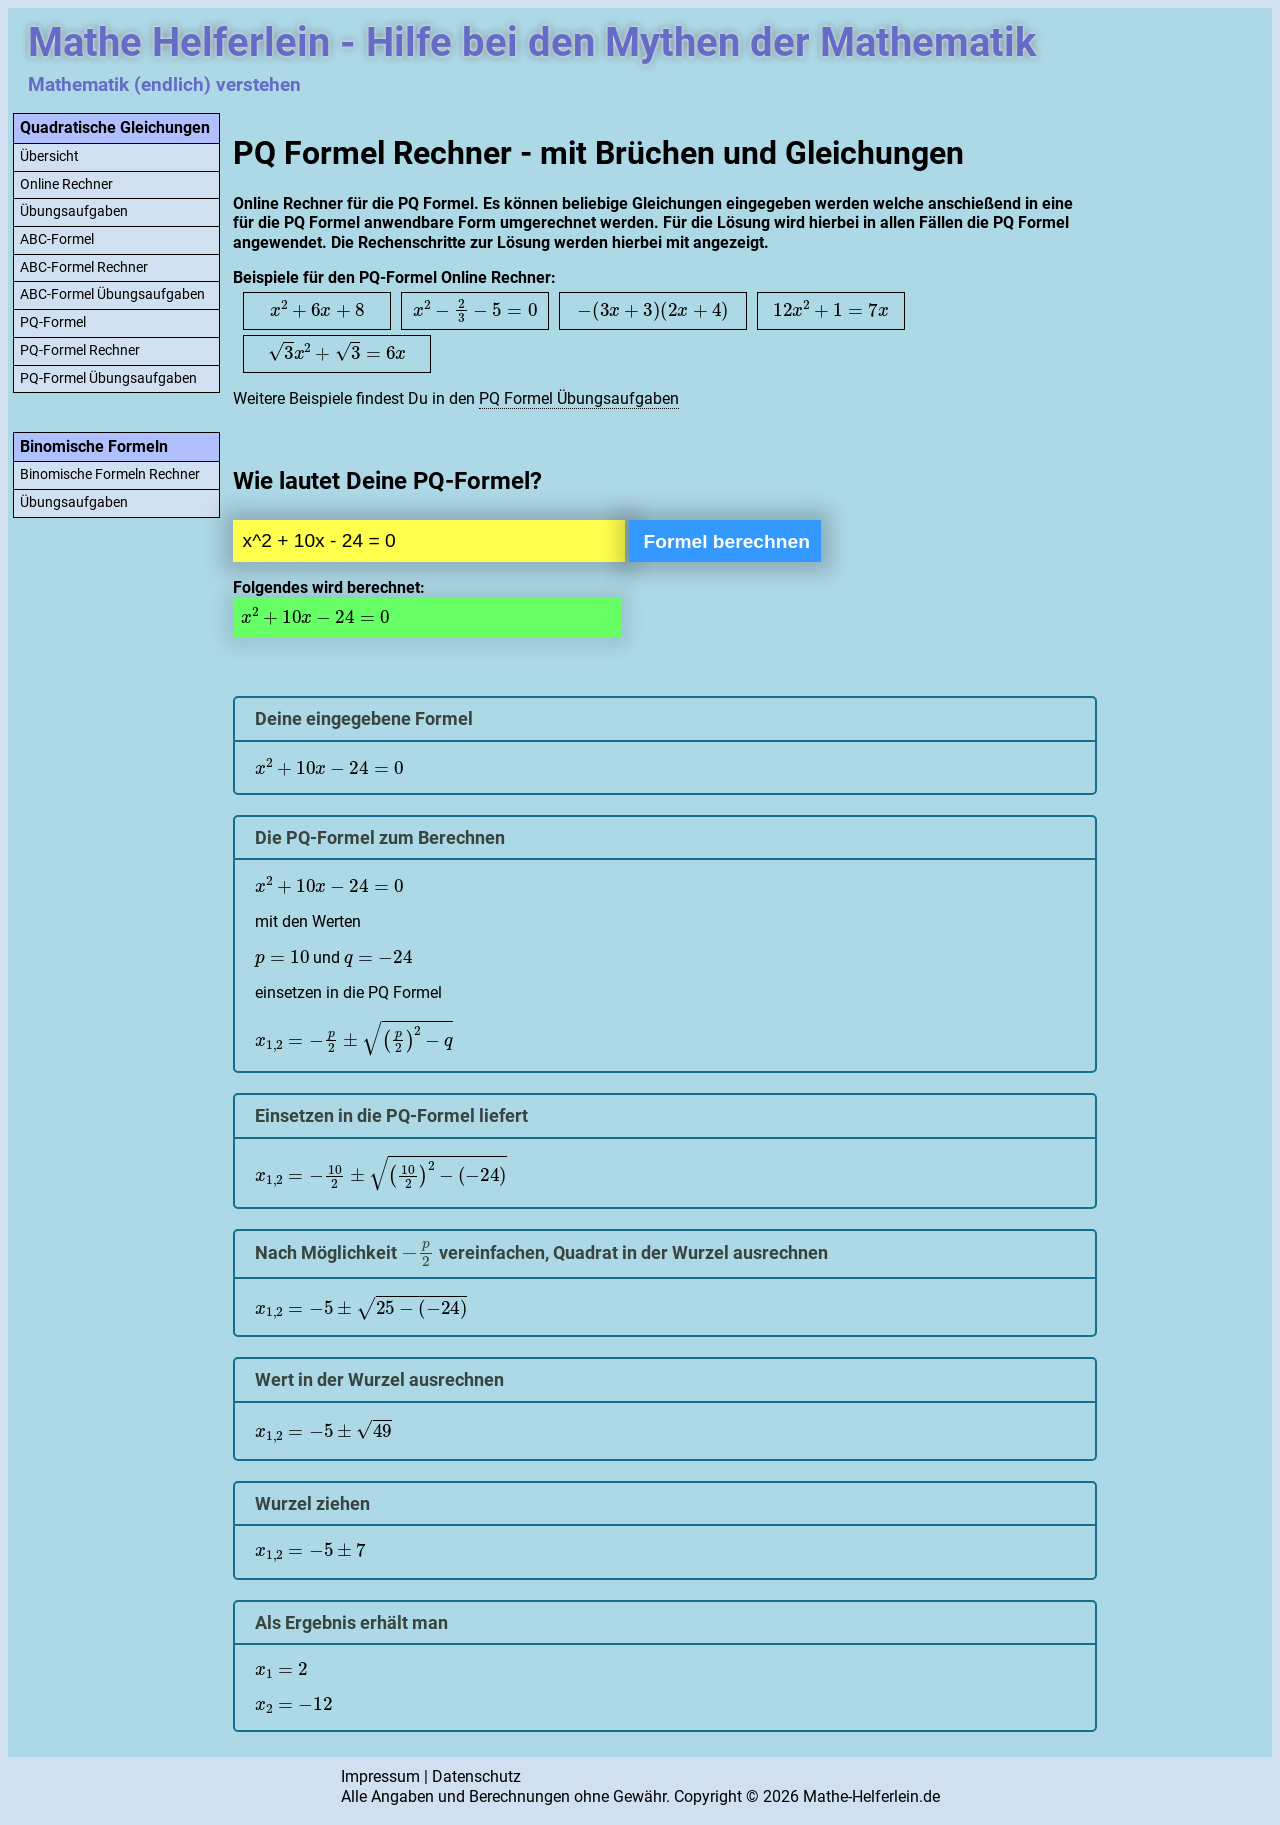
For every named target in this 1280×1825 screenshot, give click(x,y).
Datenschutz (476, 1776)
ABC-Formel (57, 239)
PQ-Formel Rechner (80, 350)
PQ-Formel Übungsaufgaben (108, 378)
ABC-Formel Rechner (84, 267)
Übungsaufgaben (74, 211)
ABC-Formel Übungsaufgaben (112, 294)
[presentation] (317, 309)
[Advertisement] (1187, 408)
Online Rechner (66, 184)
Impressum (380, 1776)
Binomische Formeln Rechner (110, 474)
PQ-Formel (53, 322)
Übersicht (49, 156)
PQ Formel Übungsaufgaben (579, 398)
